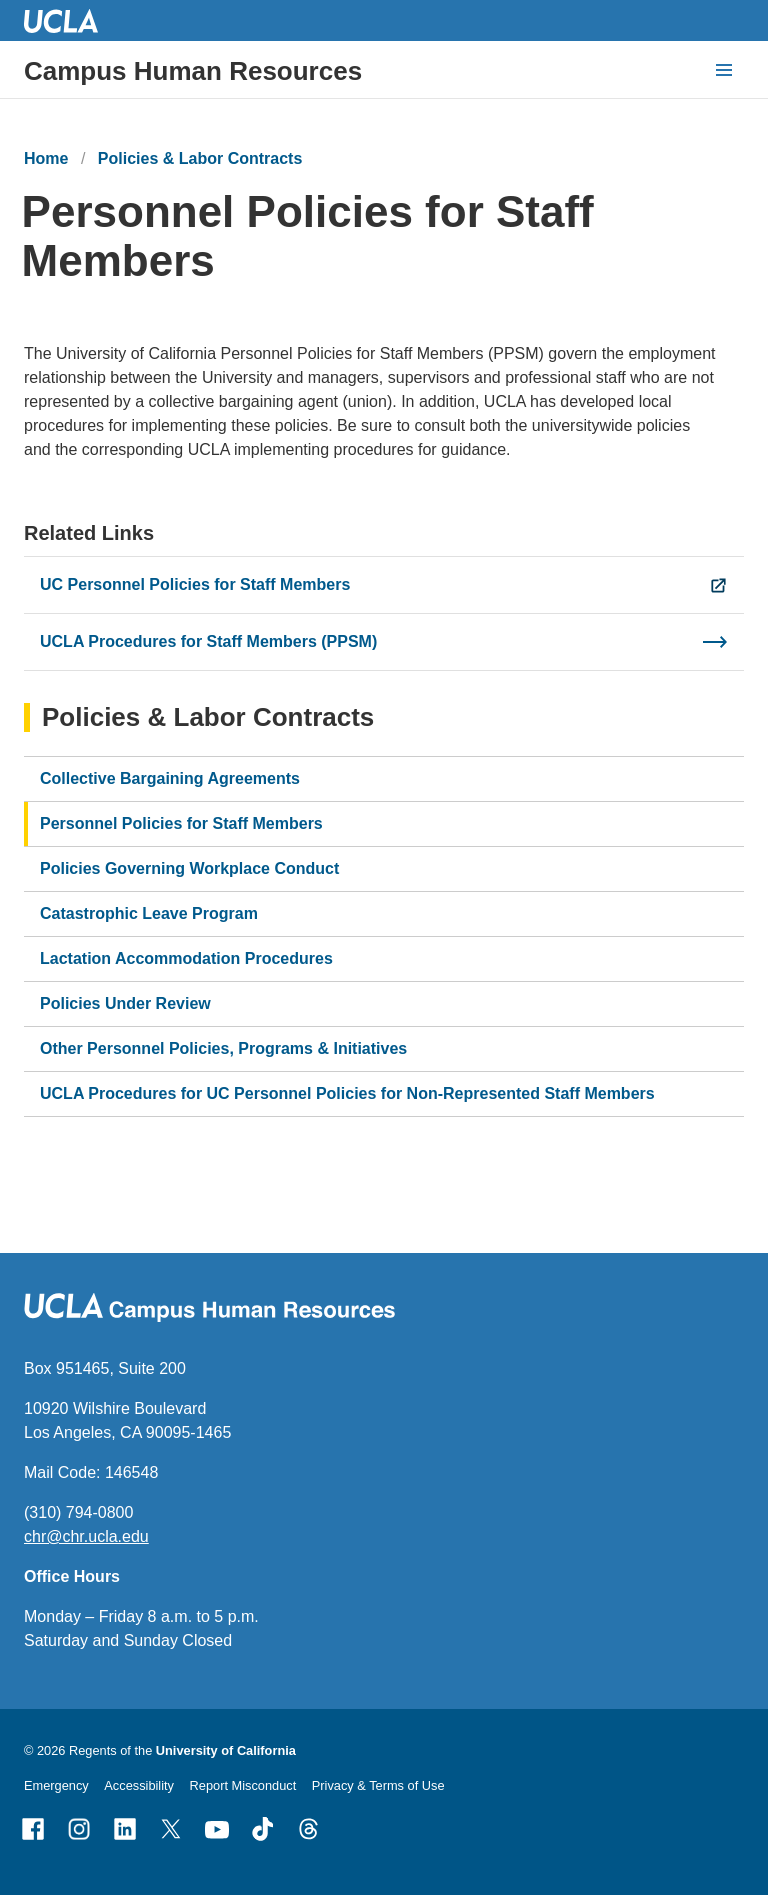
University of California (226, 1750)
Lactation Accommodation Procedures (186, 958)
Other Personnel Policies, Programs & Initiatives (223, 1048)
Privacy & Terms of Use (378, 1785)
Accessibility (139, 1785)
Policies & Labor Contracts (200, 158)
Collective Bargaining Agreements (170, 778)
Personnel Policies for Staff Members (181, 823)
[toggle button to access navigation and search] (724, 70)
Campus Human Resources (193, 71)
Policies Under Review (125, 1003)
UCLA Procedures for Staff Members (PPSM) (208, 641)
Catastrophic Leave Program (149, 913)
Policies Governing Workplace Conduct (189, 868)
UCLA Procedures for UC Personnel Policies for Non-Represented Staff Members (347, 1093)
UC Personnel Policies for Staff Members (195, 584)
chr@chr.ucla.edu (86, 1536)
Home (46, 158)
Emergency (56, 1785)
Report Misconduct (243, 1785)
